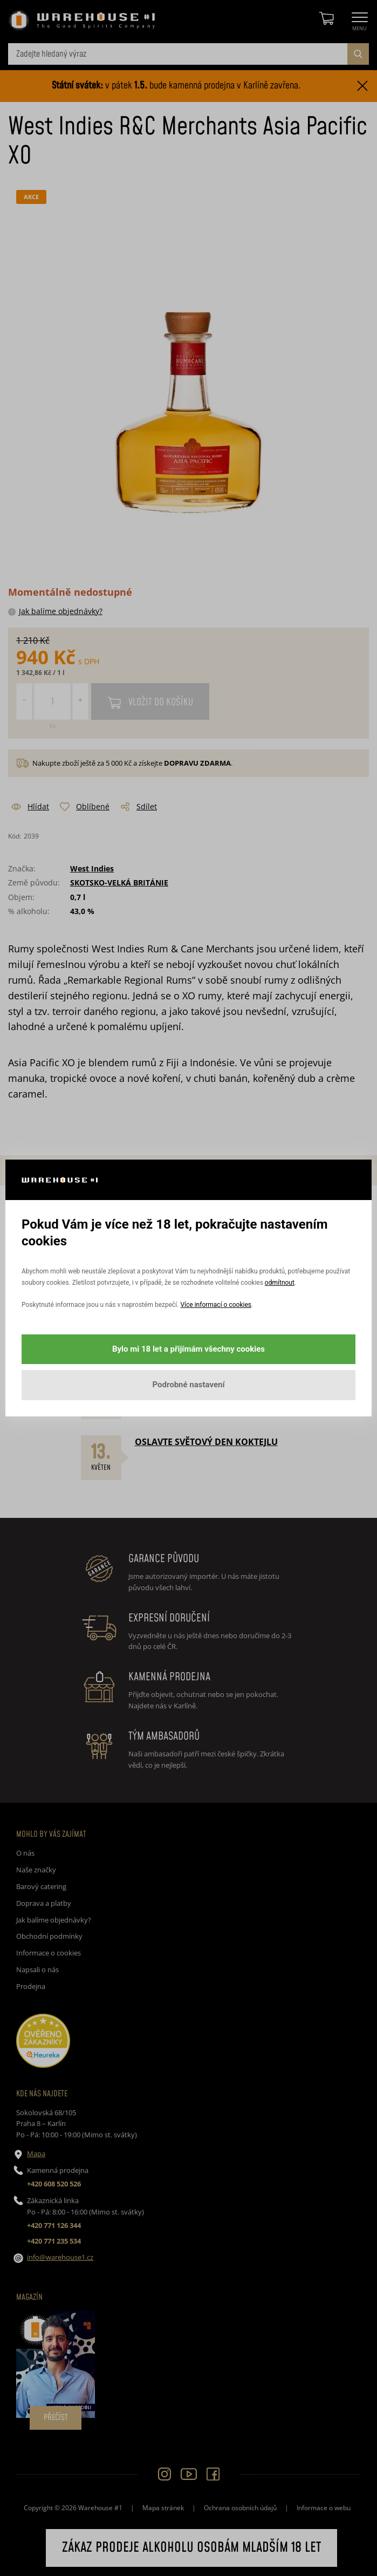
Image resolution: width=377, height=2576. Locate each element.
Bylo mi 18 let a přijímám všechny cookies (188, 1349)
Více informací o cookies (215, 1305)
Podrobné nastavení (188, 1384)
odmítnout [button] (279, 1282)
